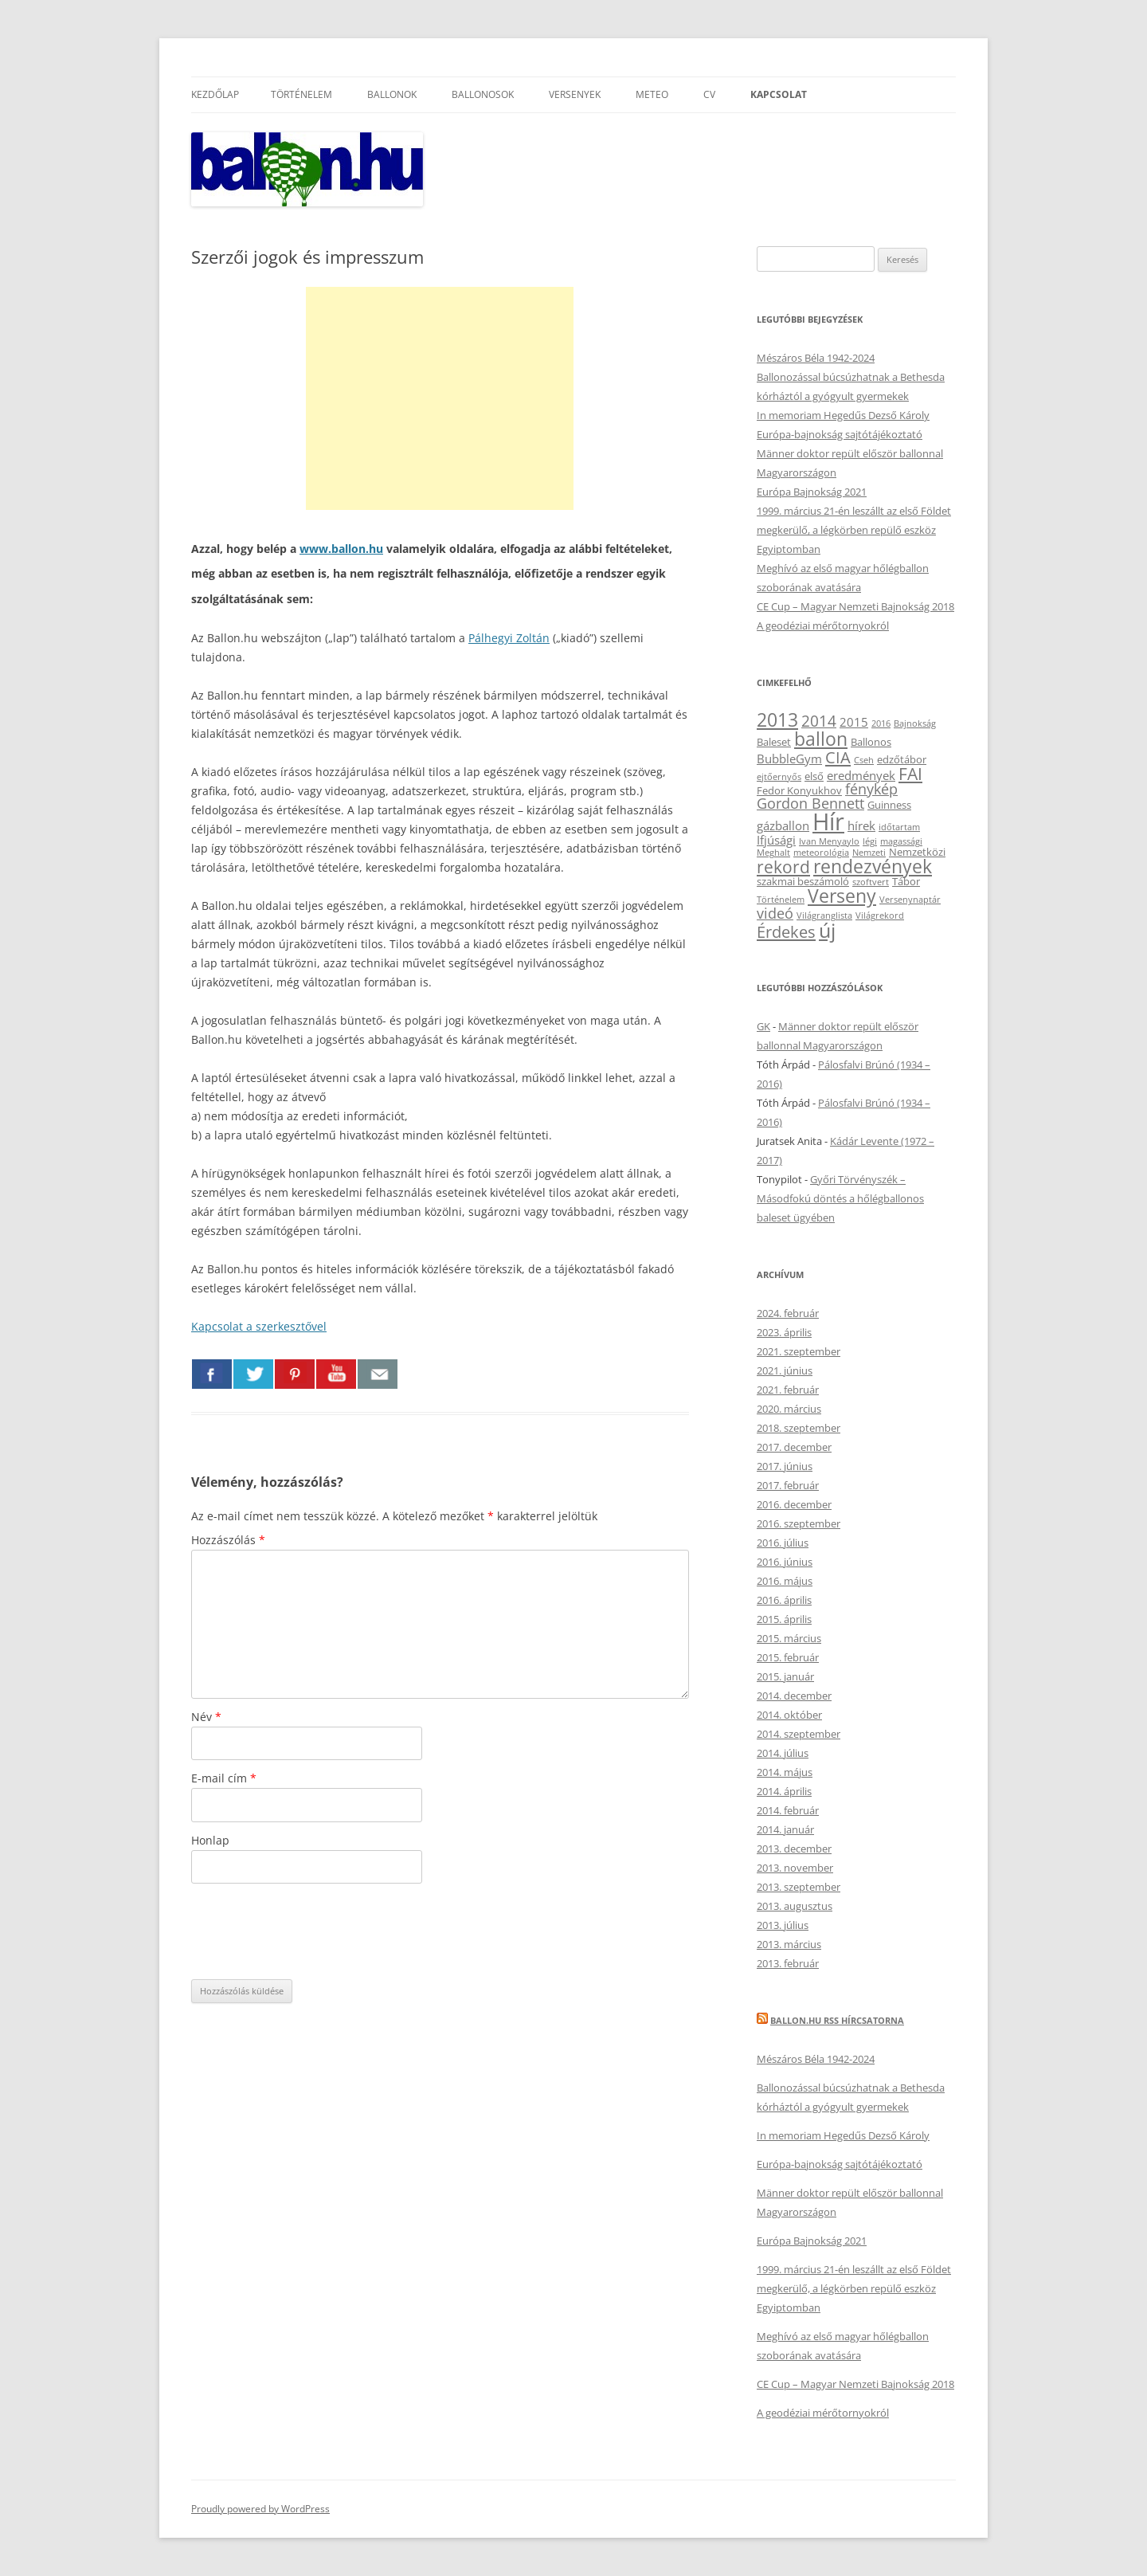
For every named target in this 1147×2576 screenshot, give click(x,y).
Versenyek (575, 94)
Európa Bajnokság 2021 (812, 491)
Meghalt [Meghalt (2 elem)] (773, 852)
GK (763, 1026)
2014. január (785, 1829)
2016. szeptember (798, 1523)
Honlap (210, 1840)
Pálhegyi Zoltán (509, 637)
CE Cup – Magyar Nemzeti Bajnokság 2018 (855, 606)
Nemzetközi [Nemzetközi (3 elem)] (917, 852)
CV (709, 94)
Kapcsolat (778, 94)
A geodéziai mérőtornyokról (823, 625)
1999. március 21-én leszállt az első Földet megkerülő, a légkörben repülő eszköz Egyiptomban (854, 530)
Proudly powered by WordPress (260, 2508)
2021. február (788, 1389)
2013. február (788, 1963)
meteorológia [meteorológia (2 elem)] (821, 852)
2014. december (794, 1695)
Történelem (301, 94)
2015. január (785, 1676)
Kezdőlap (215, 94)
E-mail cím (223, 1778)
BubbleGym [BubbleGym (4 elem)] (789, 759)
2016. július (782, 1542)
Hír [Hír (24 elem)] (828, 821)
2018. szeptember (798, 1428)
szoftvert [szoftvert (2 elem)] (870, 882)
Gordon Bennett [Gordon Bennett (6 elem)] (810, 803)
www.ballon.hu (341, 548)
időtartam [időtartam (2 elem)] (899, 827)
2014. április (784, 1791)
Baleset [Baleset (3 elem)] (774, 742)
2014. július (782, 1753)
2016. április (784, 1600)
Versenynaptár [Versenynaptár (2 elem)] (910, 899)
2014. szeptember (798, 1734)
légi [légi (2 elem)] (870, 841)
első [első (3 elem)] (814, 776)
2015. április (784, 1619)
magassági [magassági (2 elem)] (901, 841)
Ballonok (392, 94)
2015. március (789, 1638)
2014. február (788, 1810)
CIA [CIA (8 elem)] (838, 757)
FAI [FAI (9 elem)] (910, 773)
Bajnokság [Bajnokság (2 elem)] (915, 723)
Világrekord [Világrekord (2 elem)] (879, 915)
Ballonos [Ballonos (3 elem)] (871, 742)
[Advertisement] (440, 398)
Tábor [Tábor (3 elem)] (906, 881)
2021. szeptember (798, 1351)
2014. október (789, 1715)
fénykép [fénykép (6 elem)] (871, 788)
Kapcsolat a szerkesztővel (259, 1326)
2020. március (789, 1409)
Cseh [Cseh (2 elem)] (864, 760)
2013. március (789, 1944)
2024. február (788, 1313)
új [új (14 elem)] (827, 929)
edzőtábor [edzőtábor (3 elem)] (901, 759)
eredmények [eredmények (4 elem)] (861, 775)
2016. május (784, 1581)
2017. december (794, 1447)
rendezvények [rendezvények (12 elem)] (872, 866)
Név (206, 1716)
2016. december (794, 1504)
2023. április (784, 1332)
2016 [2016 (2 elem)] (881, 723)
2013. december (794, 1848)
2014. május (784, 1772)
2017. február (788, 1485)
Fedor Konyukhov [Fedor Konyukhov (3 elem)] (799, 790)
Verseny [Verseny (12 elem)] (842, 895)
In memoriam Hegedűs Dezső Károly (843, 415)
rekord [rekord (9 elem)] (783, 866)
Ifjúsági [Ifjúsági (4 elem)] (776, 840)
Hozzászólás (228, 1539)
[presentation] (312, 1931)
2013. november (795, 1867)
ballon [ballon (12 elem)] (821, 738)
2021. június (784, 1370)
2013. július (782, 1925)
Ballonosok (483, 94)
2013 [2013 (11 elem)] (777, 720)
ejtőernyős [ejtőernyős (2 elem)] (779, 776)
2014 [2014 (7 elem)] (818, 720)
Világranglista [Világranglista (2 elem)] (824, 915)
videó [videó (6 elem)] (775, 913)
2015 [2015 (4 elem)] (854, 722)
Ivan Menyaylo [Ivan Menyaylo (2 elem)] (829, 841)
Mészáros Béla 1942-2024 (816, 358)
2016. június (784, 1562)
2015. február (788, 1657)
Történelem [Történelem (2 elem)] (780, 899)
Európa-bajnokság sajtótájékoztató (839, 434)
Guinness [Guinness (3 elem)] (889, 805)
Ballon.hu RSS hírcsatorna (837, 2020)
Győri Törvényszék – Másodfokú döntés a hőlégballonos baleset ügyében (840, 1198)
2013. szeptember (798, 1887)
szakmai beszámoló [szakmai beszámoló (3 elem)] (803, 881)
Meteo (652, 94)
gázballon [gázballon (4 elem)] (783, 825)
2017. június (784, 1466)
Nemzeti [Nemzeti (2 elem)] (869, 852)
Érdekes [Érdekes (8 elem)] (786, 931)
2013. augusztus (794, 1906)
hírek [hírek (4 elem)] (861, 825)
